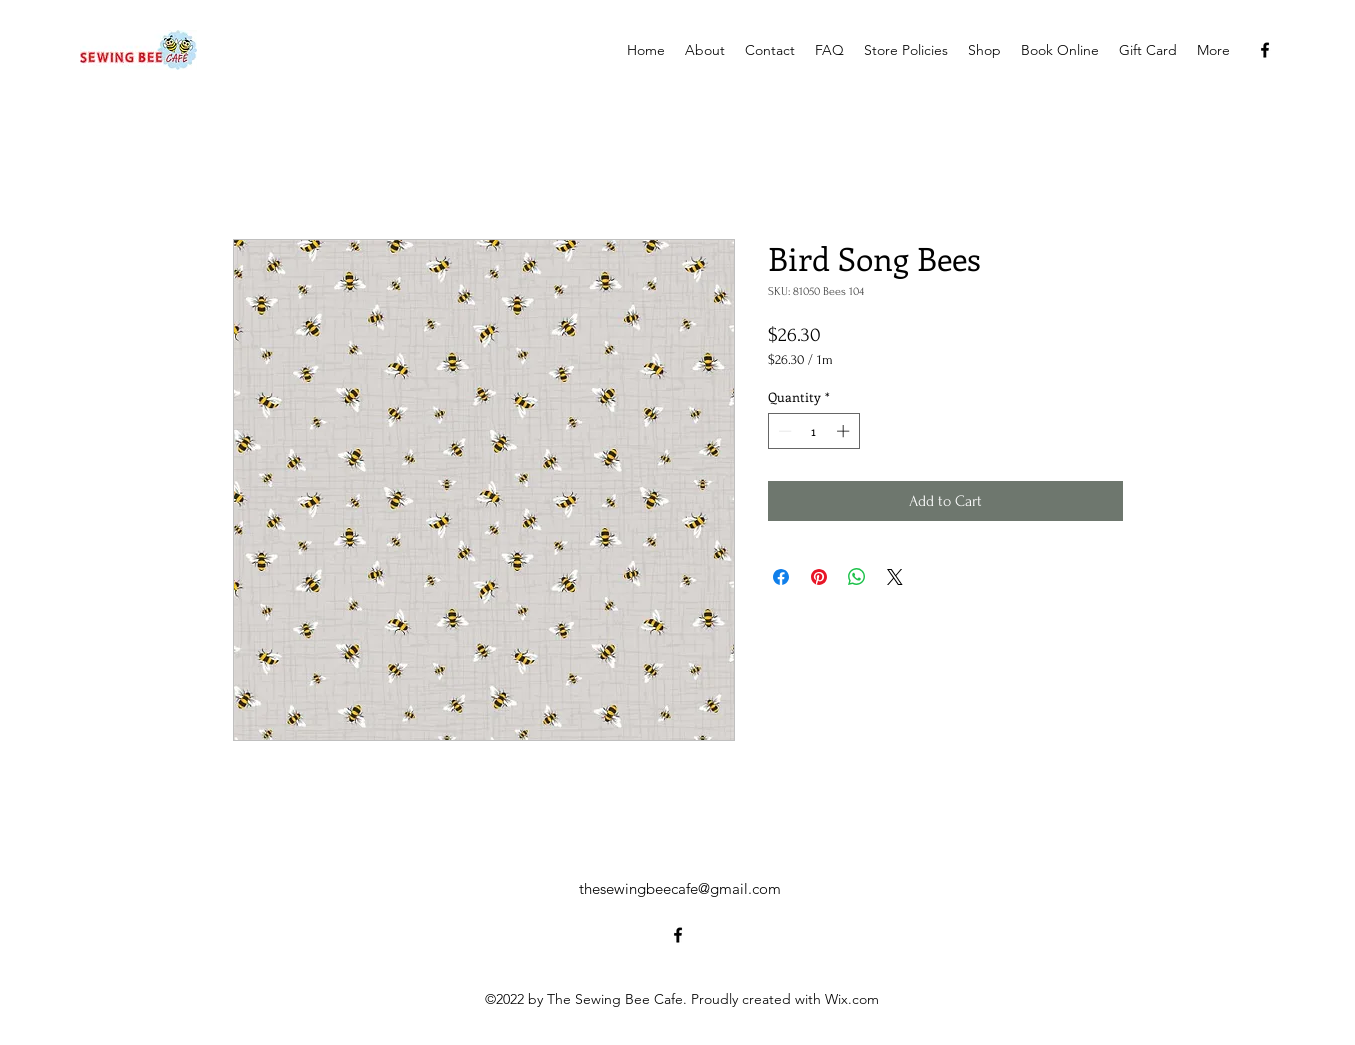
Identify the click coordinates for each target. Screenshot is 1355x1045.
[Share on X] (895, 577)
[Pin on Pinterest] (819, 577)
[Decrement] (783, 431)
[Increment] (845, 431)
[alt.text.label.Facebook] (1265, 50)
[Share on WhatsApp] (857, 577)
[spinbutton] (813, 431)
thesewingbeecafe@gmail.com (680, 888)
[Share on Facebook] (781, 577)
